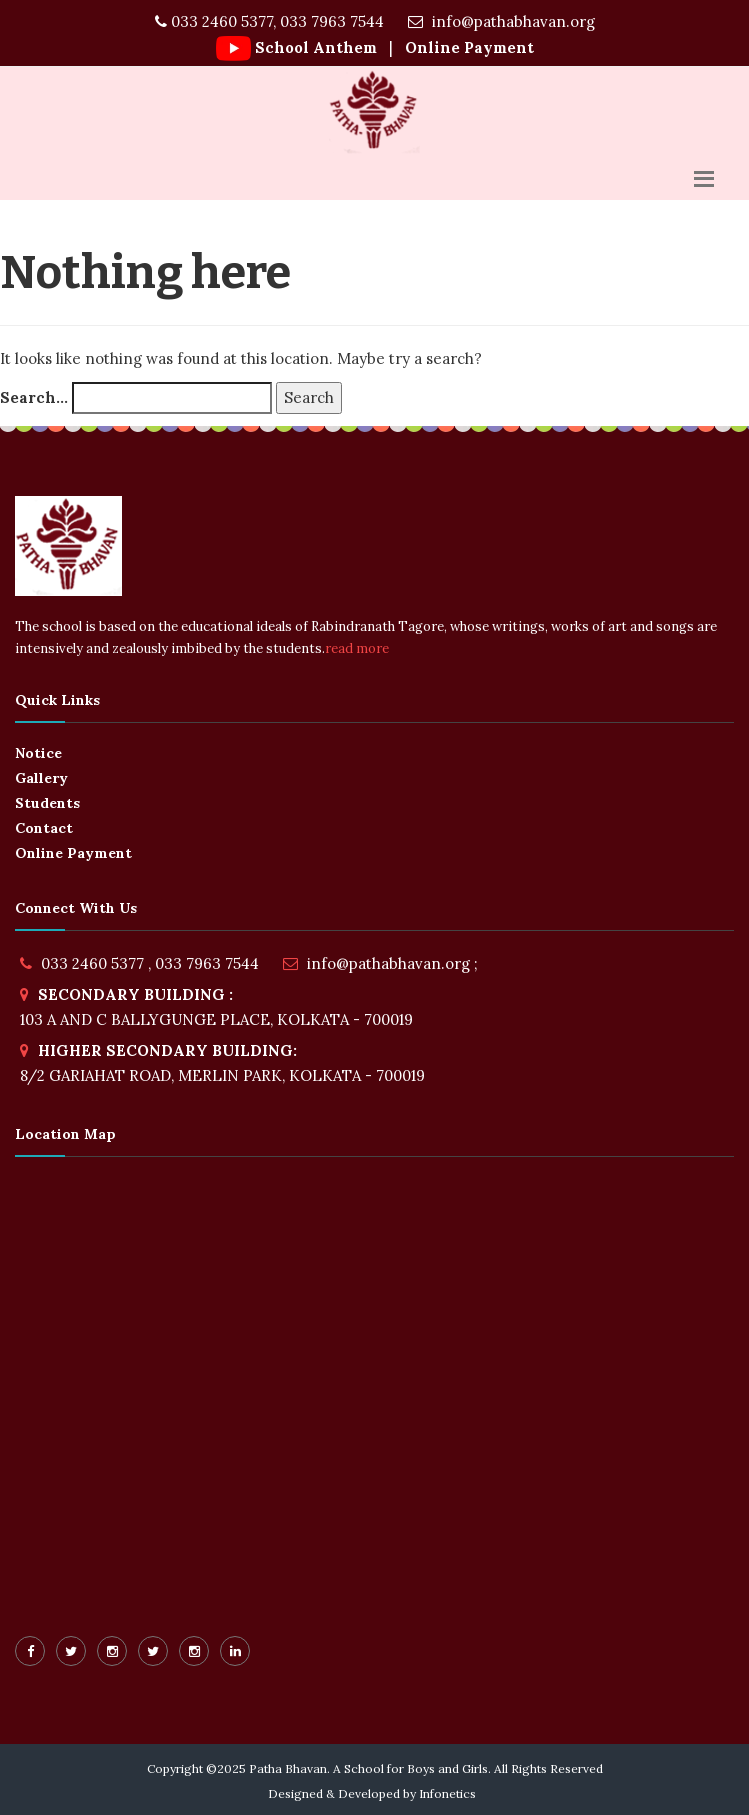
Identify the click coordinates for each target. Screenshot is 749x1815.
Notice (38, 753)
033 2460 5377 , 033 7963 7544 (150, 963)
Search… (34, 397)
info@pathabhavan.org (501, 21)
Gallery (41, 778)
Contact (44, 828)
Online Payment (467, 47)
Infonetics (447, 1793)
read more (357, 648)
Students (47, 803)
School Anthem (316, 47)
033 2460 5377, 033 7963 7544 (269, 21)
